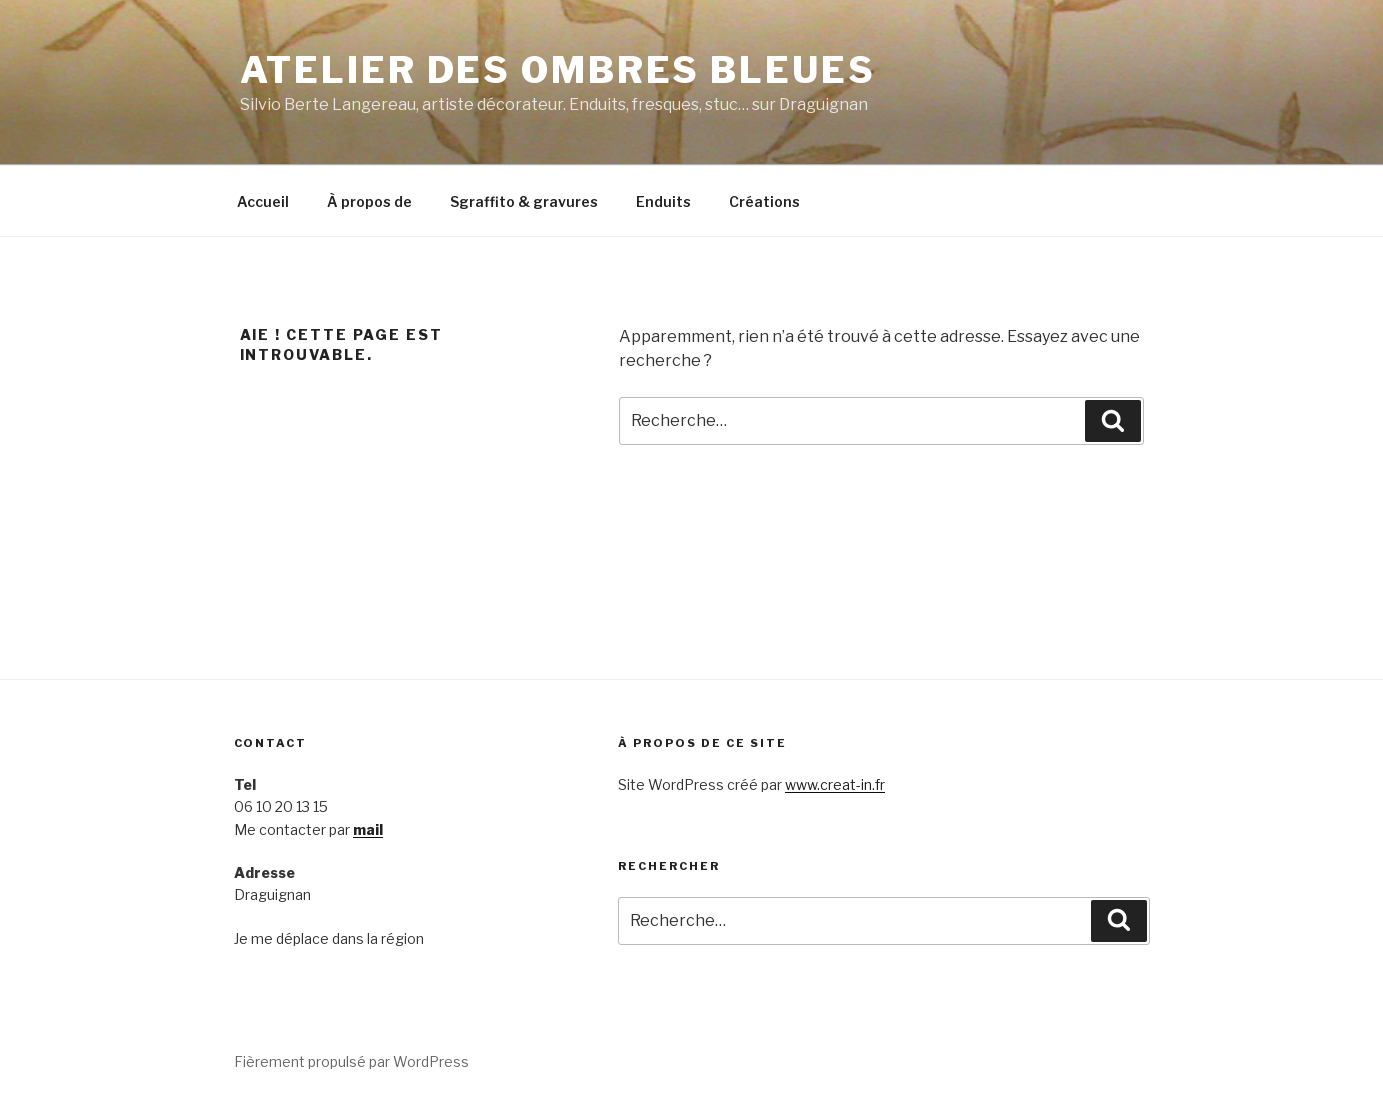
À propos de (369, 201)
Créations (764, 201)
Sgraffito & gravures (524, 201)
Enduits (663, 201)
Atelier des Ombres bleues (558, 70)
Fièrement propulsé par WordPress (351, 1061)
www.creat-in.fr (835, 784)
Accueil (263, 201)
